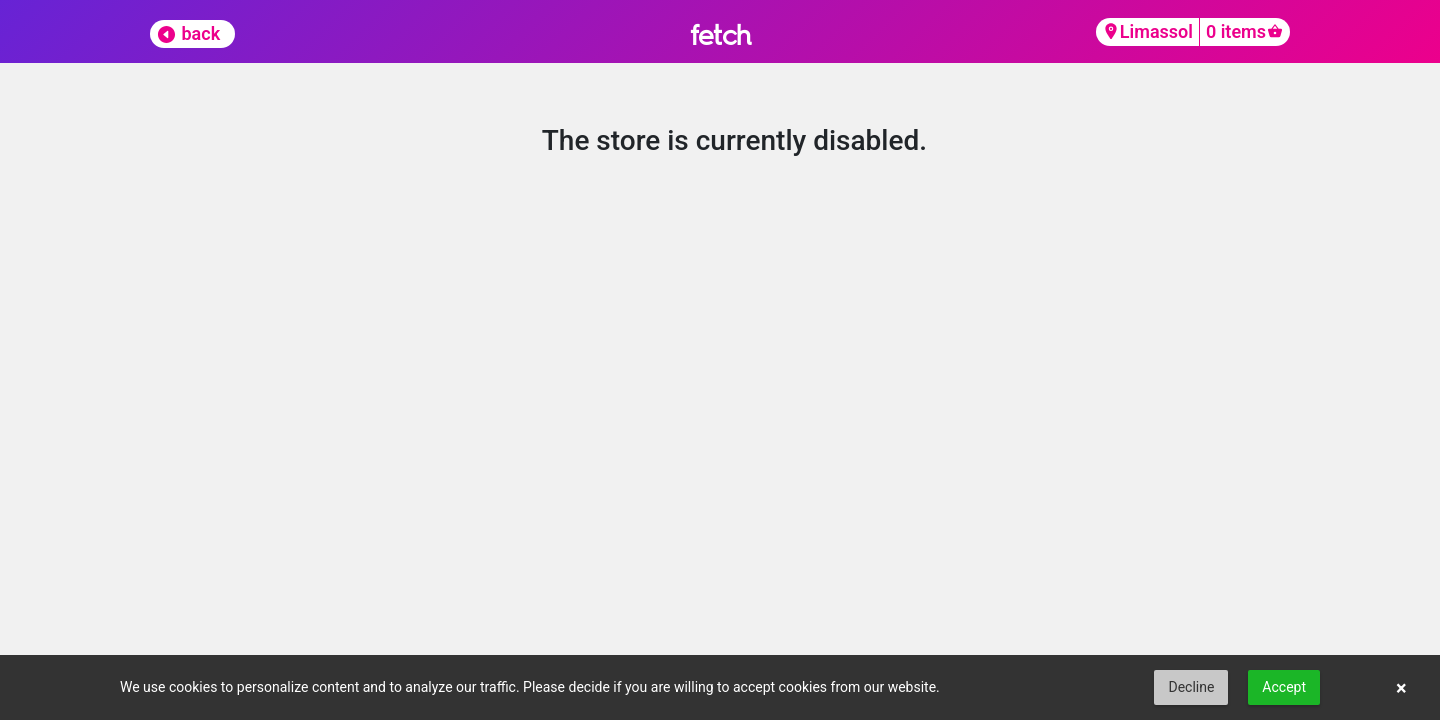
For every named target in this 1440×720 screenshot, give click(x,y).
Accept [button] (1284, 687)
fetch (720, 34)
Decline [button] (1191, 687)
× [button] (1401, 688)
